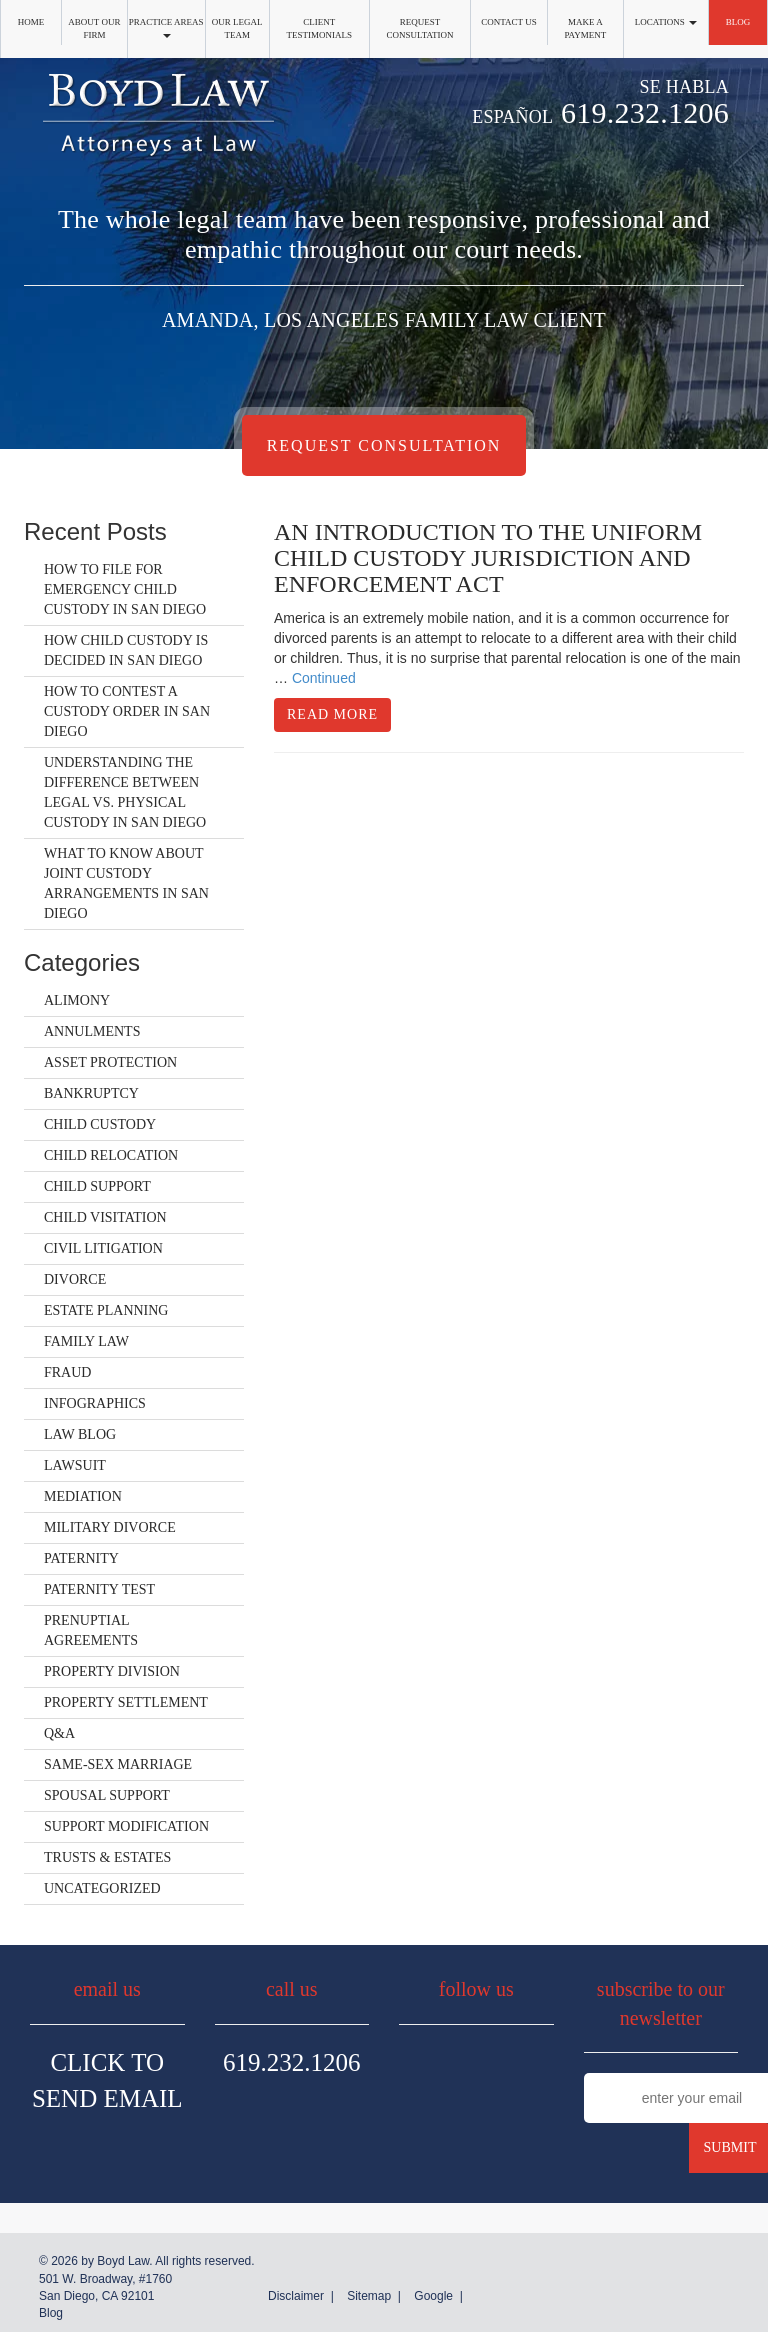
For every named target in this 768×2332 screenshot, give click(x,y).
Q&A (59, 1733)
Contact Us (508, 22)
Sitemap (369, 2296)
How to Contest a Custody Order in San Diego (127, 711)
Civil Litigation (103, 1248)
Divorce (75, 1279)
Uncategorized (102, 1888)
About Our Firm (94, 28)
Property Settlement (126, 1702)
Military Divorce (110, 1527)
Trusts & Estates (107, 1857)
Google (433, 2296)
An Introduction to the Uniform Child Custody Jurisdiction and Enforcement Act (488, 558)
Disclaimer (296, 2296)
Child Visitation (105, 1217)
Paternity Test (99, 1589)
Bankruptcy (91, 1093)
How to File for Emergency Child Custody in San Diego (125, 589)
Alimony (77, 1000)
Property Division (112, 1671)
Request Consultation (420, 28)
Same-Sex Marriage (118, 1764)
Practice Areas (166, 27)
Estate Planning (106, 1310)
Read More (332, 714)
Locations (666, 22)
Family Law (86, 1341)
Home (31, 22)
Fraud (67, 1372)
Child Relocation (111, 1155)
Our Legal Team (237, 28)
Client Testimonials (319, 28)
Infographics (95, 1403)
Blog (738, 22)
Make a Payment (585, 28)
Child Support (97, 1186)
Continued (324, 678)
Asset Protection (110, 1062)
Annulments (92, 1031)
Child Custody (100, 1124)
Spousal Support (107, 1795)
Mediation (83, 1496)
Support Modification (126, 1826)
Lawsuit (75, 1465)
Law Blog (80, 1434)
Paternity (81, 1558)
